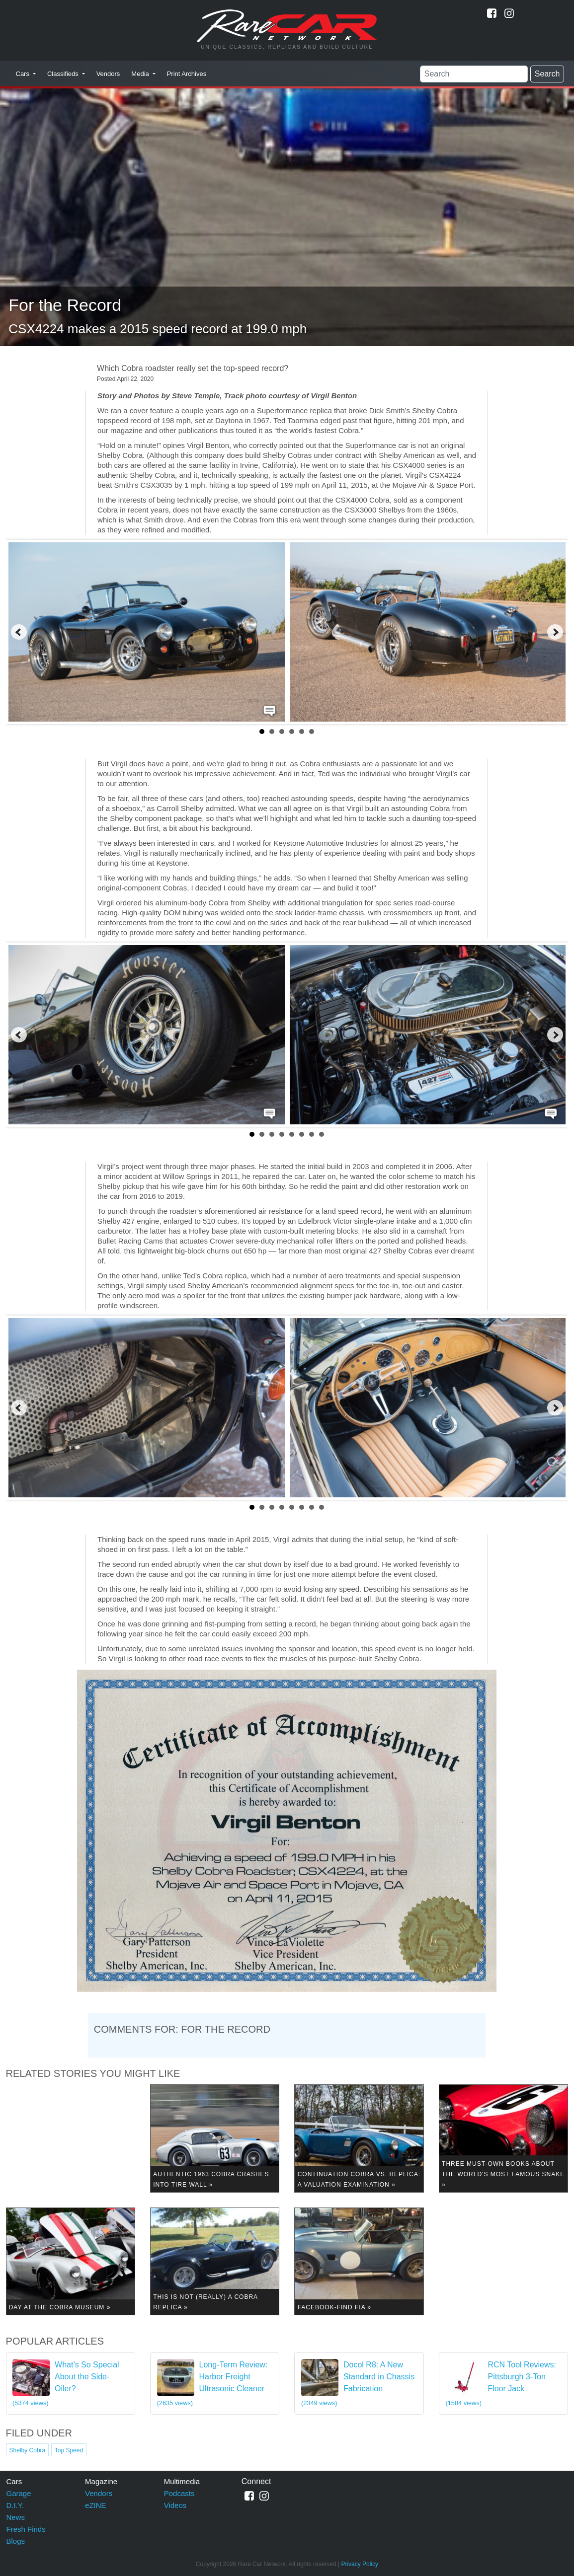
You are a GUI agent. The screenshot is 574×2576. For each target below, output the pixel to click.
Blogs (15, 2541)
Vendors (108, 73)
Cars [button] (23, 73)
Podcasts (179, 2493)
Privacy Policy (359, 2564)
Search (547, 74)
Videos (175, 2505)
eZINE (95, 2505)
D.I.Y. (15, 2505)
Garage (18, 2493)
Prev (19, 632)
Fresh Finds (26, 2529)
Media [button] (141, 73)
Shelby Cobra (27, 2450)
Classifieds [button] (63, 73)
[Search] (474, 74)
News (15, 2517)
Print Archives (186, 73)
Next (555, 632)
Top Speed (69, 2450)
